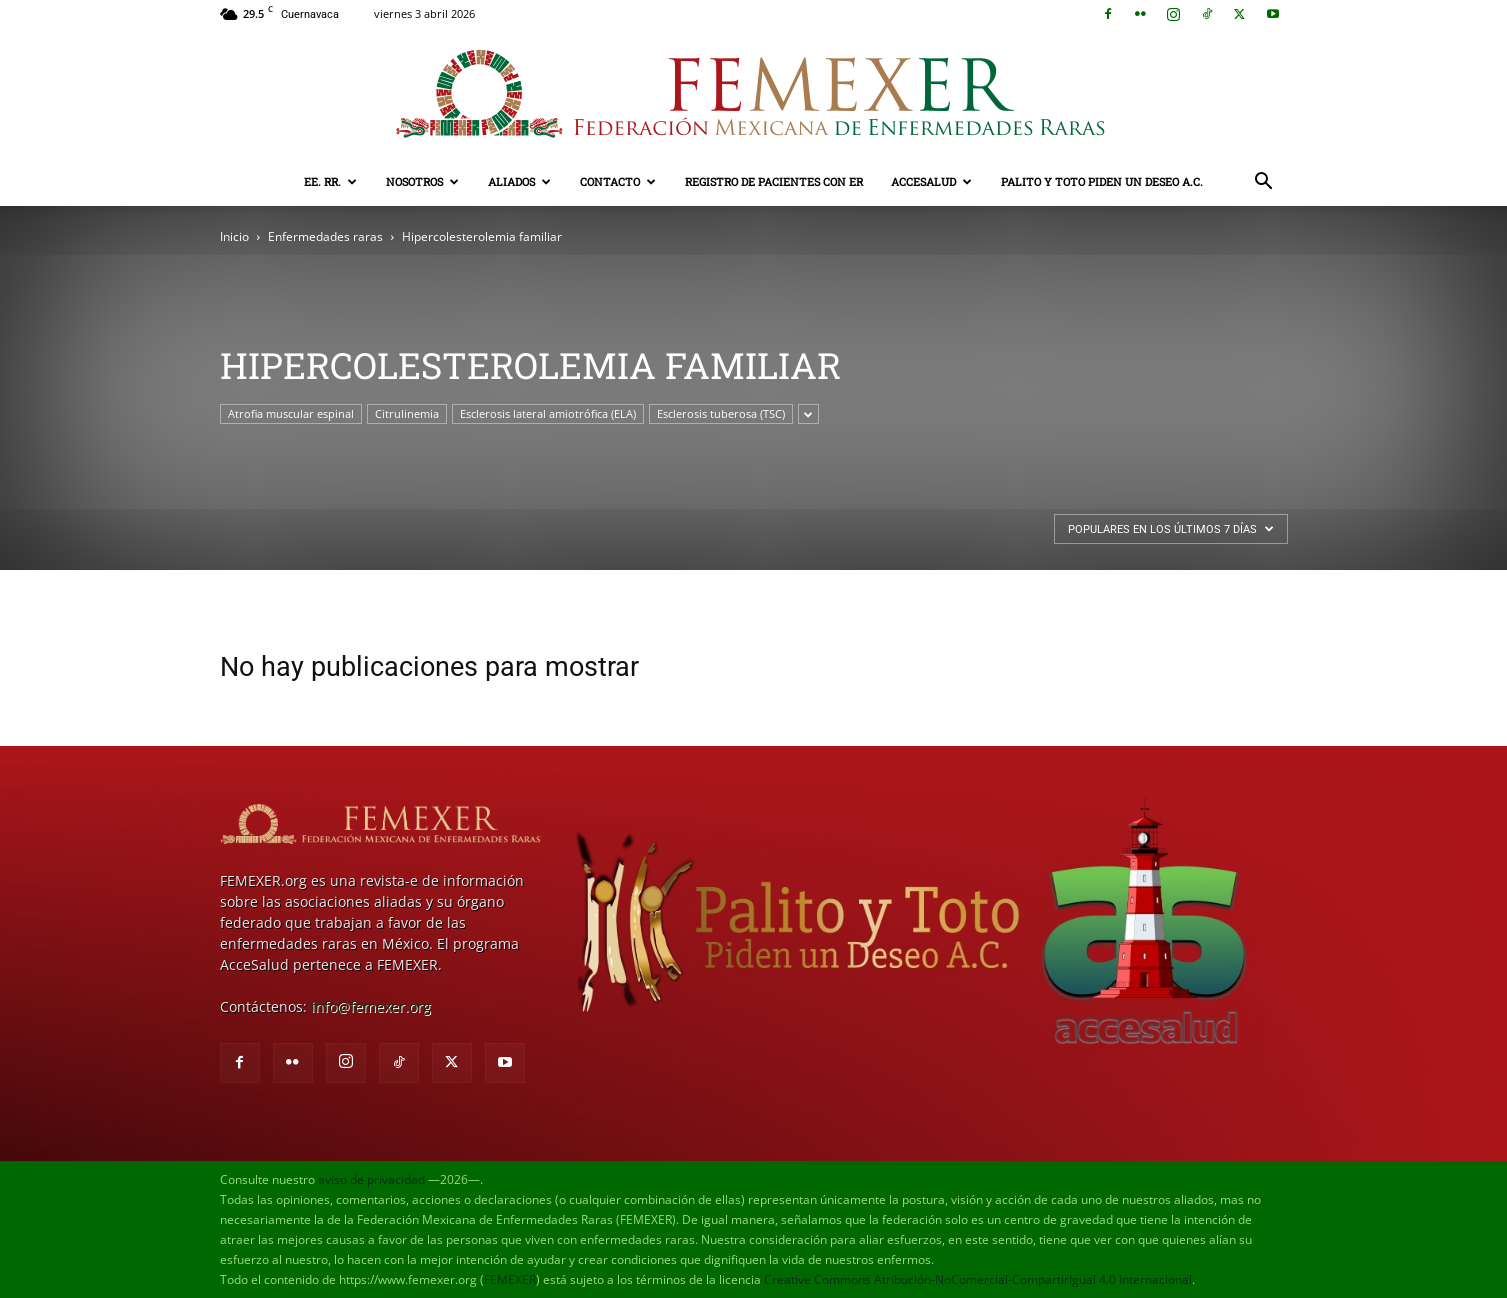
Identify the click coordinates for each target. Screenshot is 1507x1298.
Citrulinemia (407, 413)
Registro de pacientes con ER (774, 181)
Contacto (618, 181)
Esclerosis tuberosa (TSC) (721, 413)
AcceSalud (931, 181)
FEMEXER (510, 1279)
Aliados (519, 181)
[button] (1264, 183)
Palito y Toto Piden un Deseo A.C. (1102, 181)
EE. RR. (330, 181)
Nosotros (422, 181)
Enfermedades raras (325, 236)
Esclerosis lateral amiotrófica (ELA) (548, 413)
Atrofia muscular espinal (291, 413)
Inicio (234, 236)
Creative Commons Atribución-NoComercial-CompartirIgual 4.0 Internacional (978, 1279)
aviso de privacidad (371, 1179)
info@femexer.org (371, 1006)
